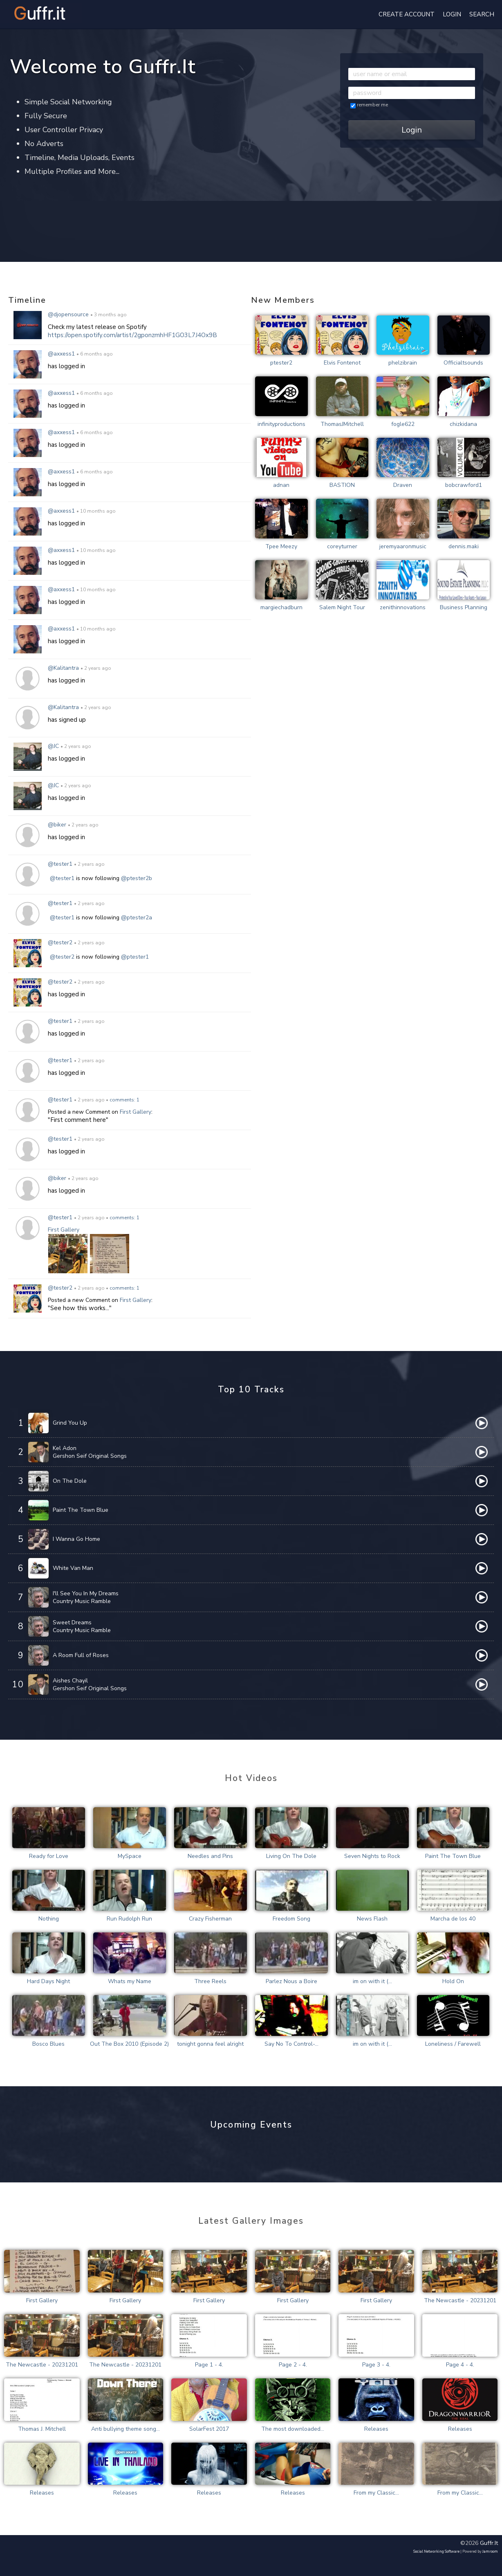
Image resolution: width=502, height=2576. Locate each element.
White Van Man (73, 1568)
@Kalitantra (63, 668)
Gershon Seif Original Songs (90, 1456)
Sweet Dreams (72, 1622)
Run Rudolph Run (129, 1919)
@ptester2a (136, 917)
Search (481, 14)
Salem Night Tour (342, 607)
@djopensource (68, 314)
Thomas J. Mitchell (42, 2429)
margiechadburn (281, 607)
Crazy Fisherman (210, 1919)
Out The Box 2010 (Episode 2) (129, 2044)
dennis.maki (463, 546)
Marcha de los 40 (452, 1919)
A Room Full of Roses (81, 1655)
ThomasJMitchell (342, 424)
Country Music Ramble (82, 1601)
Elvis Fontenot (342, 363)
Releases (376, 2429)
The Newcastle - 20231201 (460, 2300)
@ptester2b (136, 878)
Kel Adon (64, 1448)
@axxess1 (62, 354)
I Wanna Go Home (76, 1539)
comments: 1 (124, 1100)
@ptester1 (135, 957)
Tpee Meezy (281, 546)
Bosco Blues (48, 2044)
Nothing (48, 1919)
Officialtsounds (463, 363)
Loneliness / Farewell (453, 2044)
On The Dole (70, 1481)
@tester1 (60, 864)
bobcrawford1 (463, 485)
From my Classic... (376, 2493)
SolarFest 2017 (209, 2429)
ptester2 (281, 363)
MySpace (129, 1856)
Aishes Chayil (70, 1680)
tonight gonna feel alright (210, 2044)
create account (407, 14)
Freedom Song (291, 1919)
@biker (58, 825)
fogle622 (403, 424)
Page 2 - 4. (293, 2365)
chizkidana (463, 424)
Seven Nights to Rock (372, 1856)
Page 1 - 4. (209, 2365)
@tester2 (60, 942)
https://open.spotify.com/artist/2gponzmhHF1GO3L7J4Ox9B (132, 335)
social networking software (436, 2551)
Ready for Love (48, 1856)
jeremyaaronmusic (402, 546)
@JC (54, 746)
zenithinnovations (403, 607)
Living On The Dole (291, 1856)
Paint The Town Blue (80, 1510)
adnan (281, 485)
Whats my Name (129, 1981)
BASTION (342, 485)
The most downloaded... (292, 2429)
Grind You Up (70, 1423)
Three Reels (210, 1981)
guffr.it (489, 2543)
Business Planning (463, 607)
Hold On (453, 1981)
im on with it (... (372, 1981)
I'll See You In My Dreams (86, 1593)
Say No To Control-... (291, 2044)
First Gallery (135, 1112)
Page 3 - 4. (376, 2365)
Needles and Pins (210, 1856)
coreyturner (342, 546)
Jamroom (490, 2551)
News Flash (372, 1919)
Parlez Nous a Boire (291, 1981)
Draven (402, 485)
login (452, 14)
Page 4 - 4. (460, 2365)
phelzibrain (402, 363)
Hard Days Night (48, 1981)
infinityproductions (281, 424)
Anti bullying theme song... (125, 2429)
